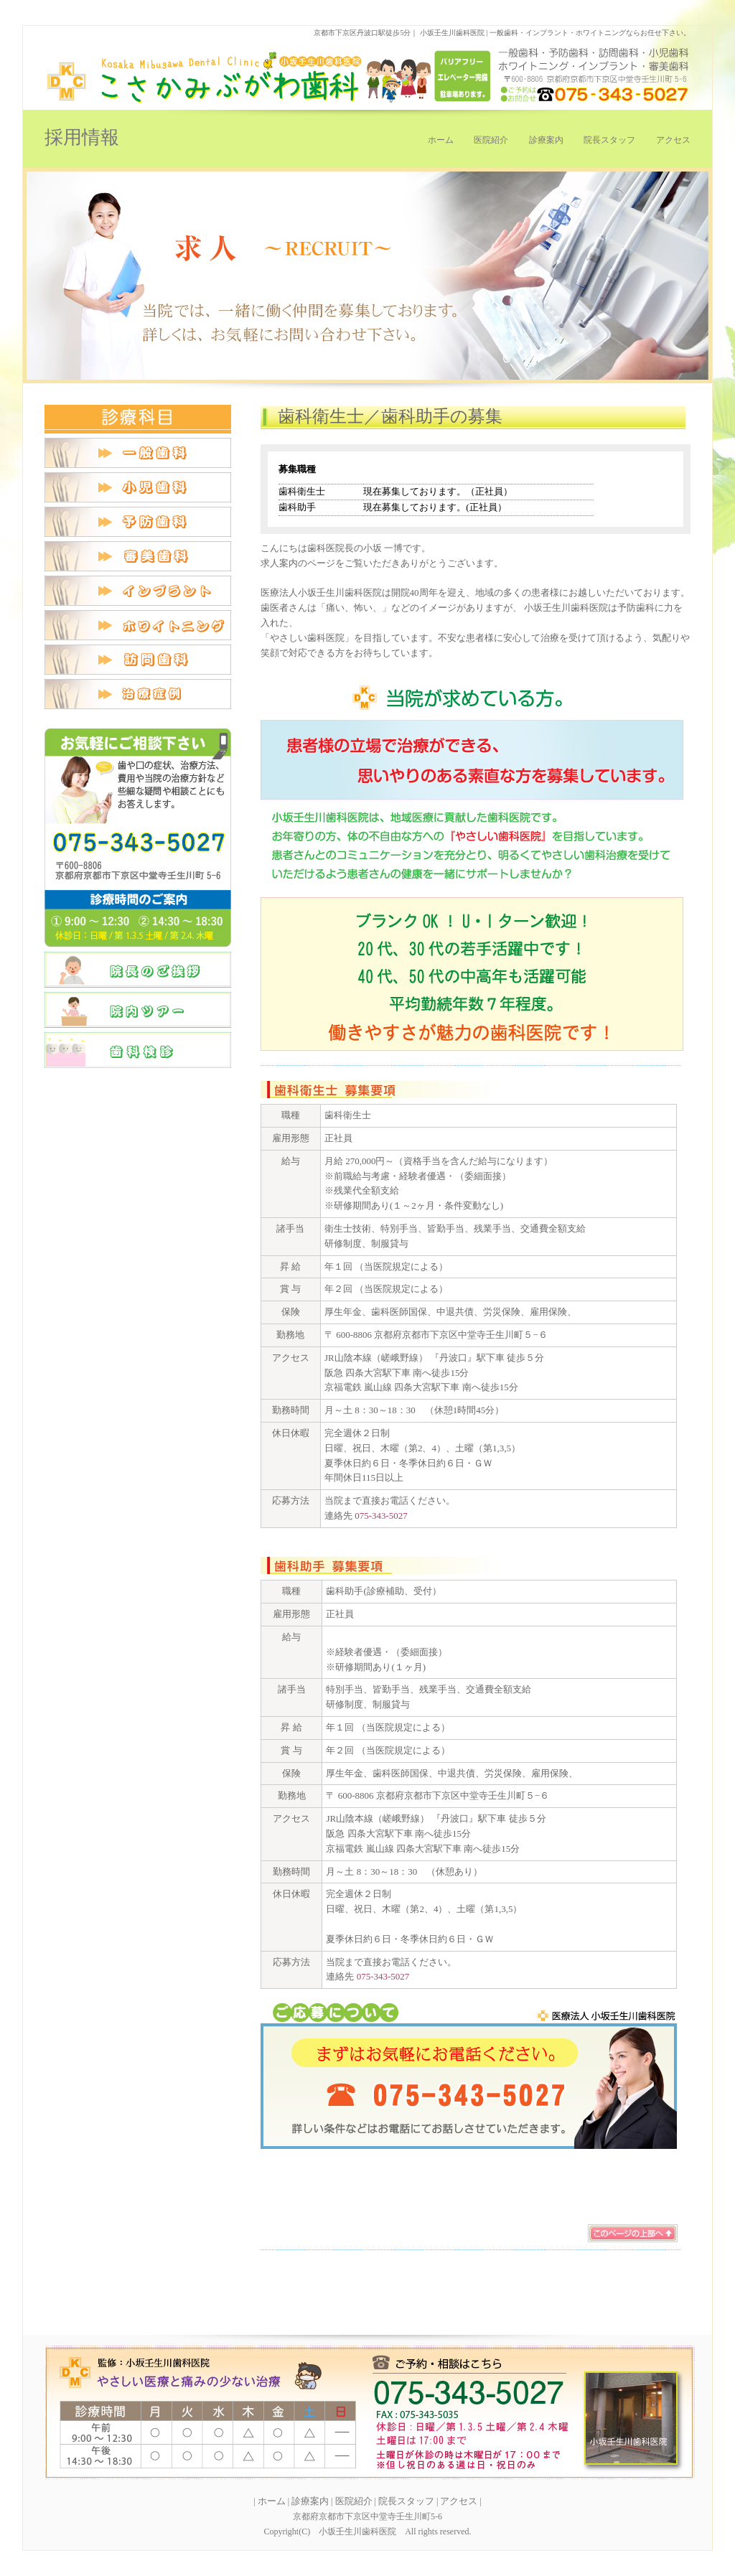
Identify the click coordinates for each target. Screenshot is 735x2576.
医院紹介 (491, 140)
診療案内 (546, 140)
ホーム (441, 140)
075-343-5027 (381, 1515)
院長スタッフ (609, 140)
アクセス (673, 140)
